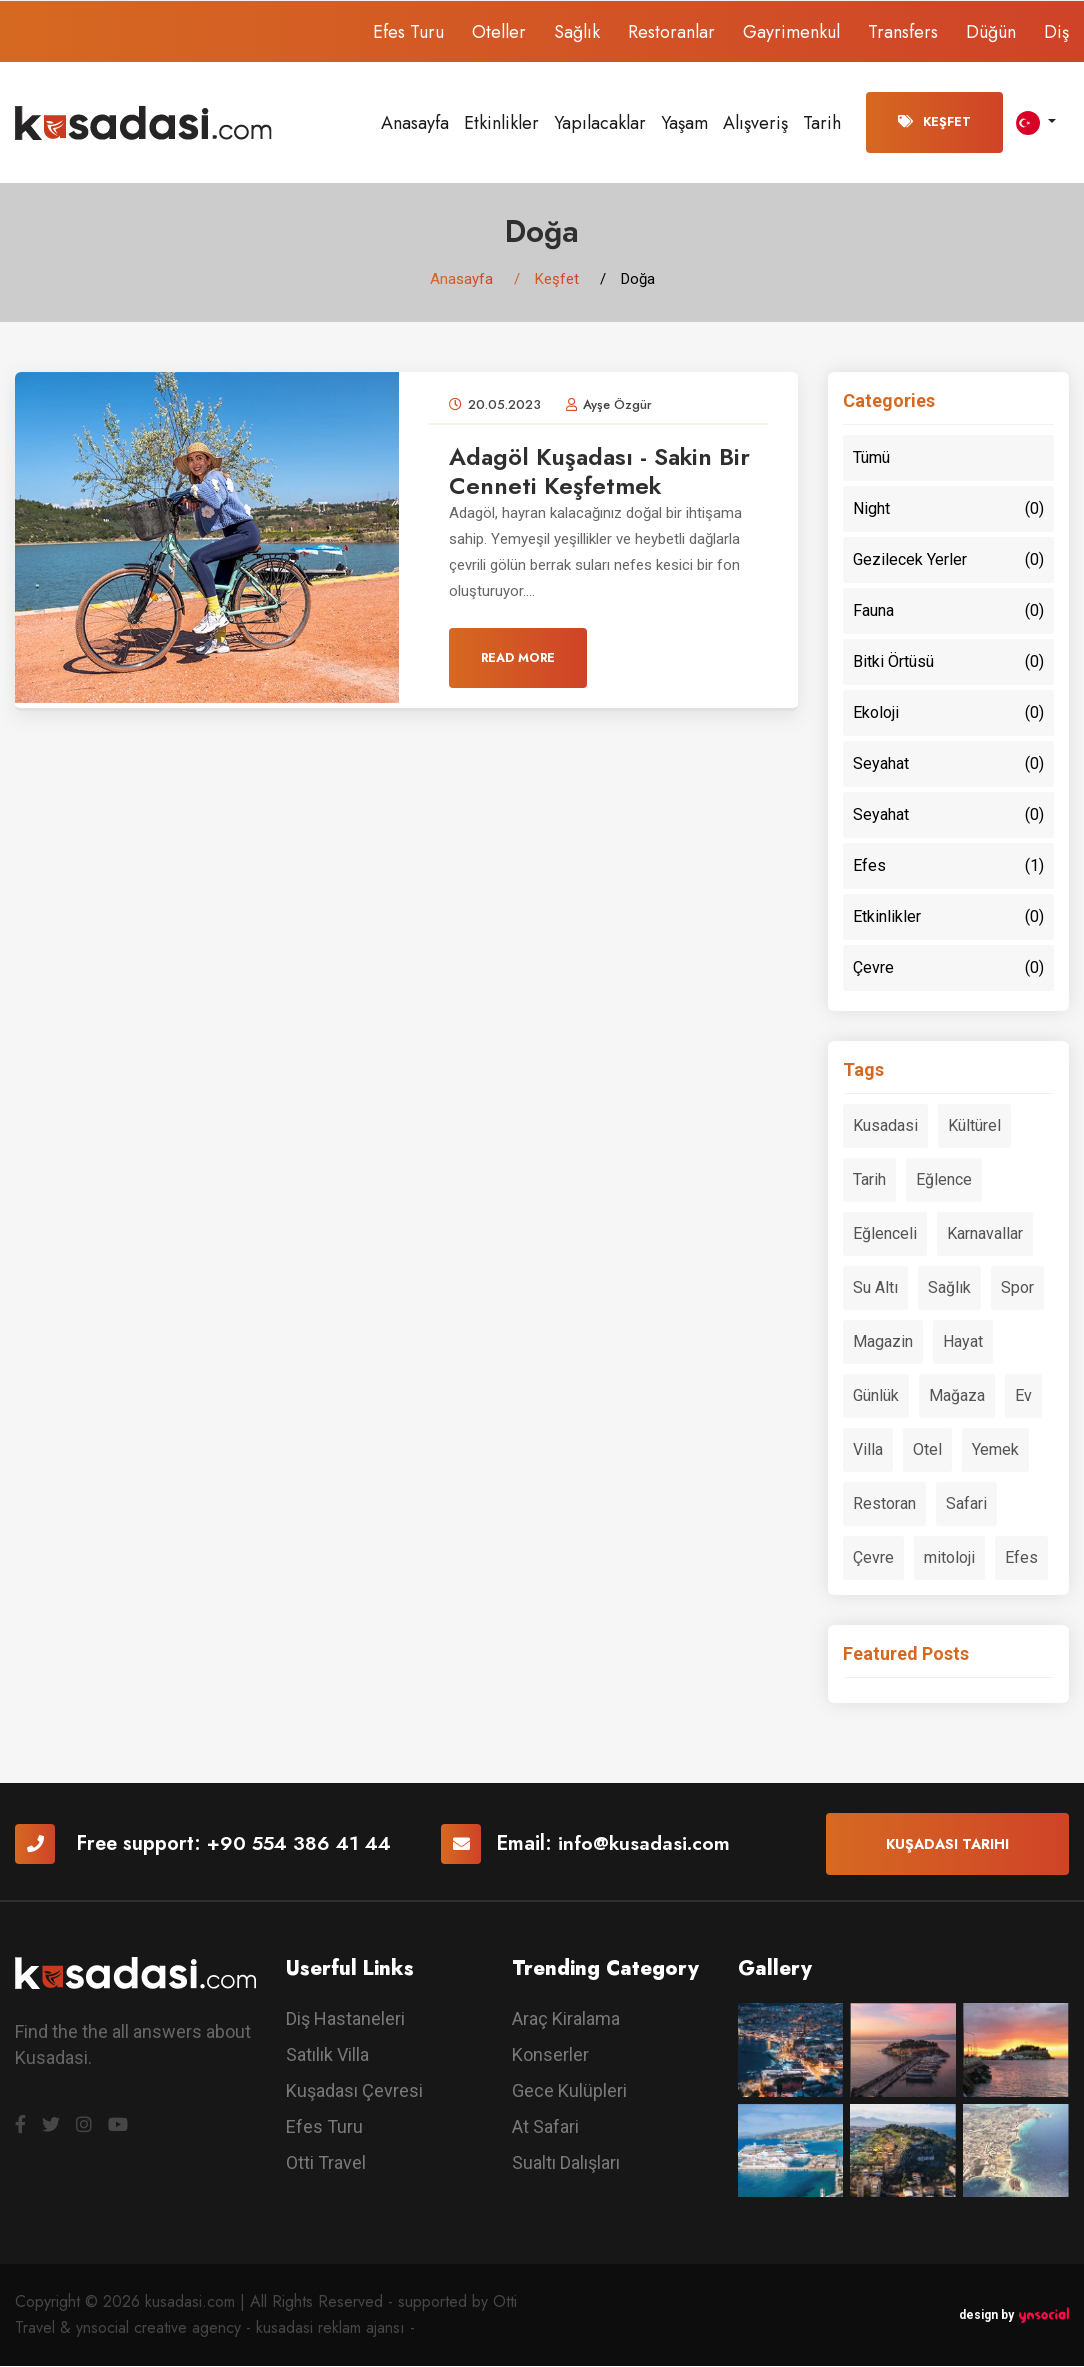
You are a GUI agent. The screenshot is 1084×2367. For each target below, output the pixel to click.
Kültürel (974, 1126)
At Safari (545, 2128)
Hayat (963, 1342)
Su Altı (875, 1288)
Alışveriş (755, 123)
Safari (966, 1504)
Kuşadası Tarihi (947, 1845)
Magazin (883, 1342)
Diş (1056, 32)
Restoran (884, 1504)
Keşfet (934, 122)
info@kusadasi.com (649, 1845)
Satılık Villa (327, 2056)
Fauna (948, 612)
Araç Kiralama (566, 2020)
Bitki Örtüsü (948, 663)
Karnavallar (985, 1234)
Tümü (871, 458)
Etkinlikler (501, 123)
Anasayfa (415, 123)
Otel (927, 1450)
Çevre (948, 969)
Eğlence (944, 1180)
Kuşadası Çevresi (354, 2092)
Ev (1023, 1396)
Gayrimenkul (791, 32)
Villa (868, 1450)
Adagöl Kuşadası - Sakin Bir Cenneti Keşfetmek (602, 472)
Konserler (550, 2056)
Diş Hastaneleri (345, 2020)
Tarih (822, 123)
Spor (1017, 1288)
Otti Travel (326, 2164)
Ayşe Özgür (617, 405)
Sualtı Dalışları (566, 2164)
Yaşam (684, 123)
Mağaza (957, 1396)
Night (948, 510)
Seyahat (948, 765)
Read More (518, 660)
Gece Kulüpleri (569, 2092)
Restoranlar (671, 32)
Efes (948, 867)
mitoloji (949, 1558)
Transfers (903, 32)
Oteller (499, 32)
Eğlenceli (885, 1234)
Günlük (876, 1396)
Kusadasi (885, 1126)
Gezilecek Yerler (948, 561)
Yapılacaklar (600, 123)
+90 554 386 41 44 (301, 1845)
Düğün (991, 32)
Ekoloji (948, 714)
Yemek (995, 1450)
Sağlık (577, 32)
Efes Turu (408, 32)
